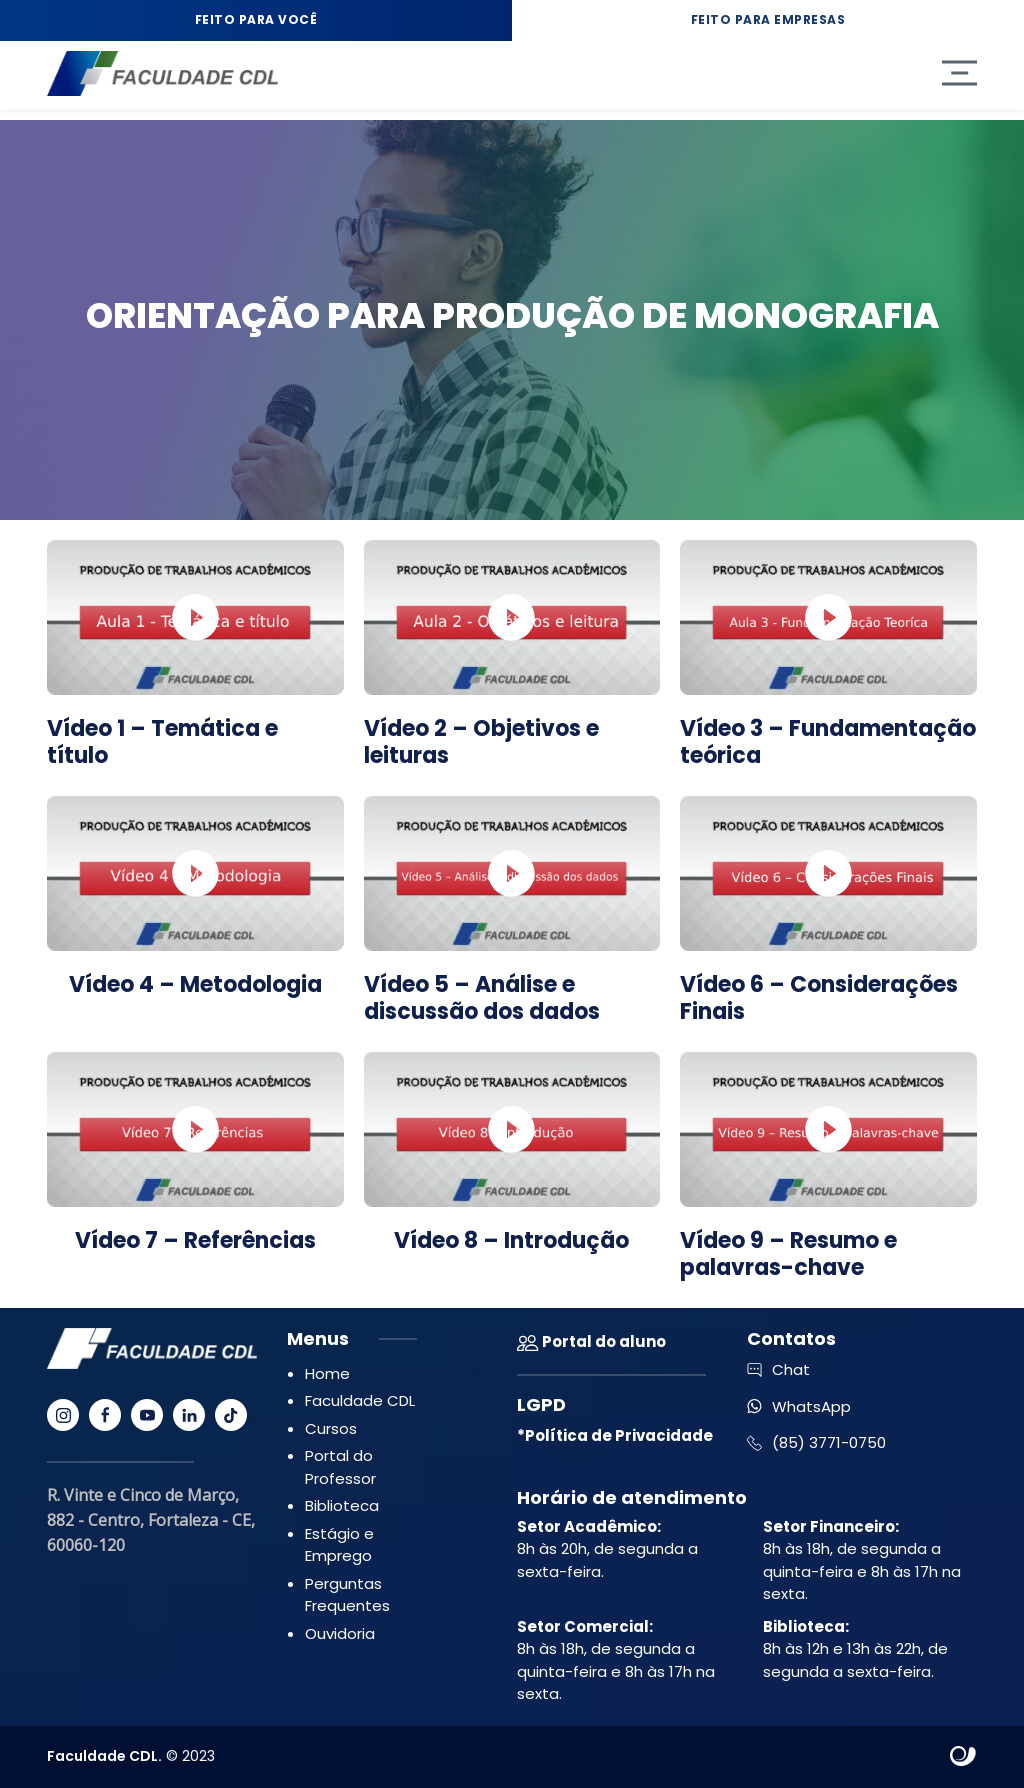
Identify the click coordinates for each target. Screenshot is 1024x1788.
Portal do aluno (591, 1341)
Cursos (331, 1428)
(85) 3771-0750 (816, 1442)
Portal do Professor (340, 1467)
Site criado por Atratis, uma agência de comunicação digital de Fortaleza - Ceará (963, 1757)
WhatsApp (799, 1406)
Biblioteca (342, 1505)
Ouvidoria (340, 1633)
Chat (778, 1369)
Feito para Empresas (768, 19)
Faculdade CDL (360, 1400)
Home (327, 1373)
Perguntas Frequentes (347, 1595)
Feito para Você (256, 19)
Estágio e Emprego (339, 1545)
